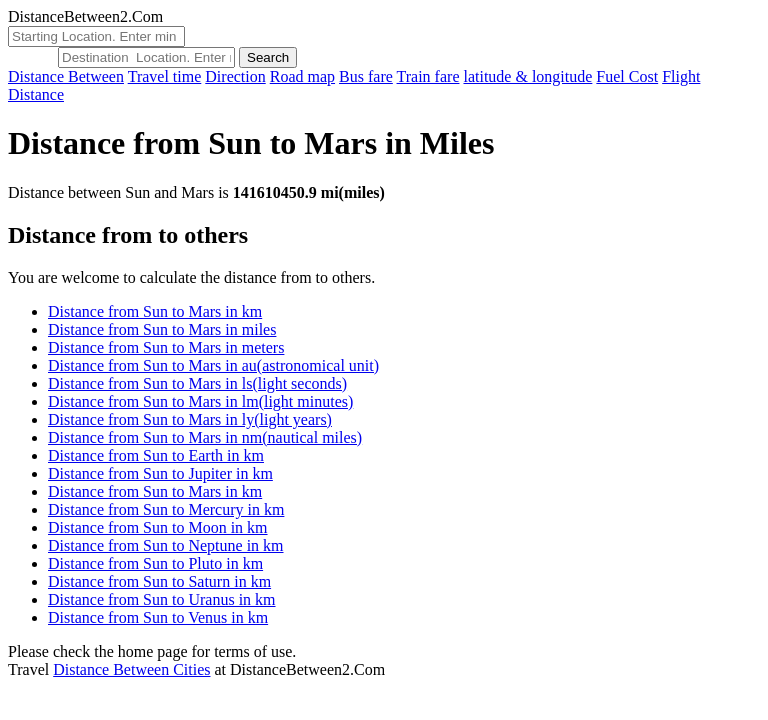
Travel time (165, 76)
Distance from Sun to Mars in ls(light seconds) (197, 383)
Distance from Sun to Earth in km (156, 455)
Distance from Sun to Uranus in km (162, 599)
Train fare (428, 76)
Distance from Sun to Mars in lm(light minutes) (200, 401)
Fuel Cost (627, 76)
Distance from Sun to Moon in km (158, 527)
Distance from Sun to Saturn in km (159, 581)
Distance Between (66, 76)
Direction (235, 76)
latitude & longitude (527, 76)
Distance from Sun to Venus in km (158, 617)
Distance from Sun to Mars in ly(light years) (190, 419)
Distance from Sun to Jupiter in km (160, 473)
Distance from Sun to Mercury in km (166, 509)
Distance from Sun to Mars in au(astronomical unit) (213, 365)
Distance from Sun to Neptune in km (166, 545)
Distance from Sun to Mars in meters (166, 347)
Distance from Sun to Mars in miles (162, 329)
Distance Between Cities (131, 669)
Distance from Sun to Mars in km (155, 311)
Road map (302, 76)
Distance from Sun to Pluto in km (155, 563)
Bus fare (366, 76)
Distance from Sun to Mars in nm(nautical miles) (205, 437)
